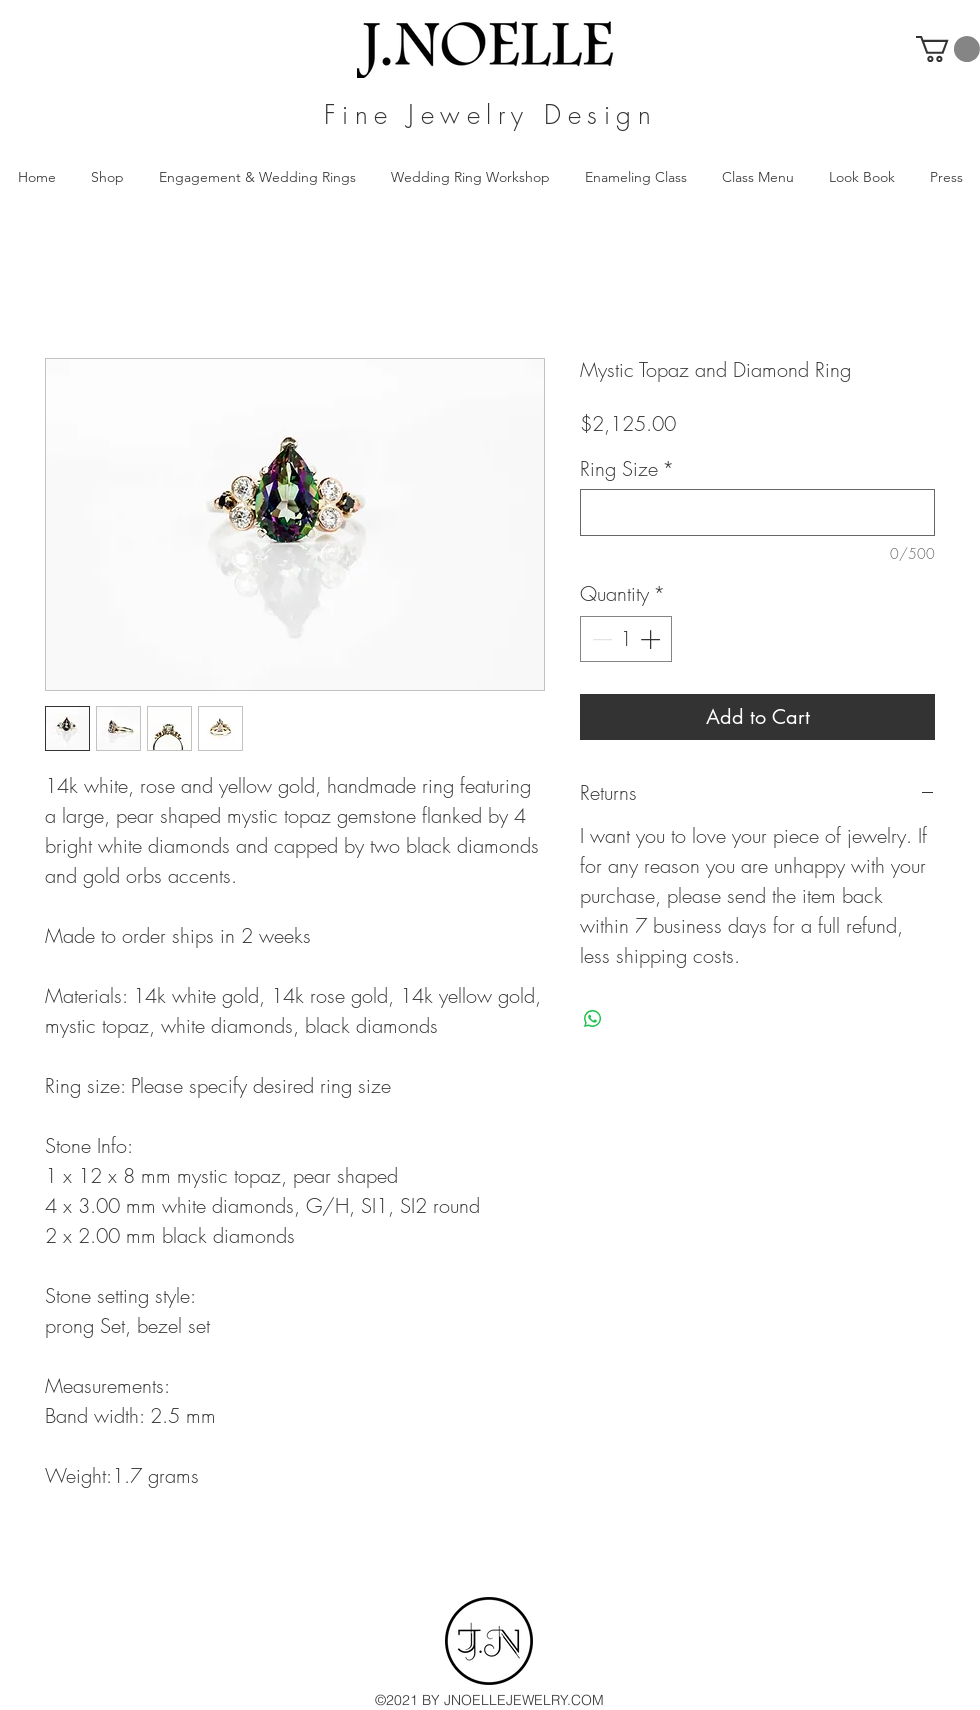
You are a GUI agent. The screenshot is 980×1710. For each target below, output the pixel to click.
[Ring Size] (757, 512)
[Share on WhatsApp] (593, 1019)
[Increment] (652, 639)
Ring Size (627, 468)
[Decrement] (600, 639)
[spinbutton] (626, 639)
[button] (948, 49)
